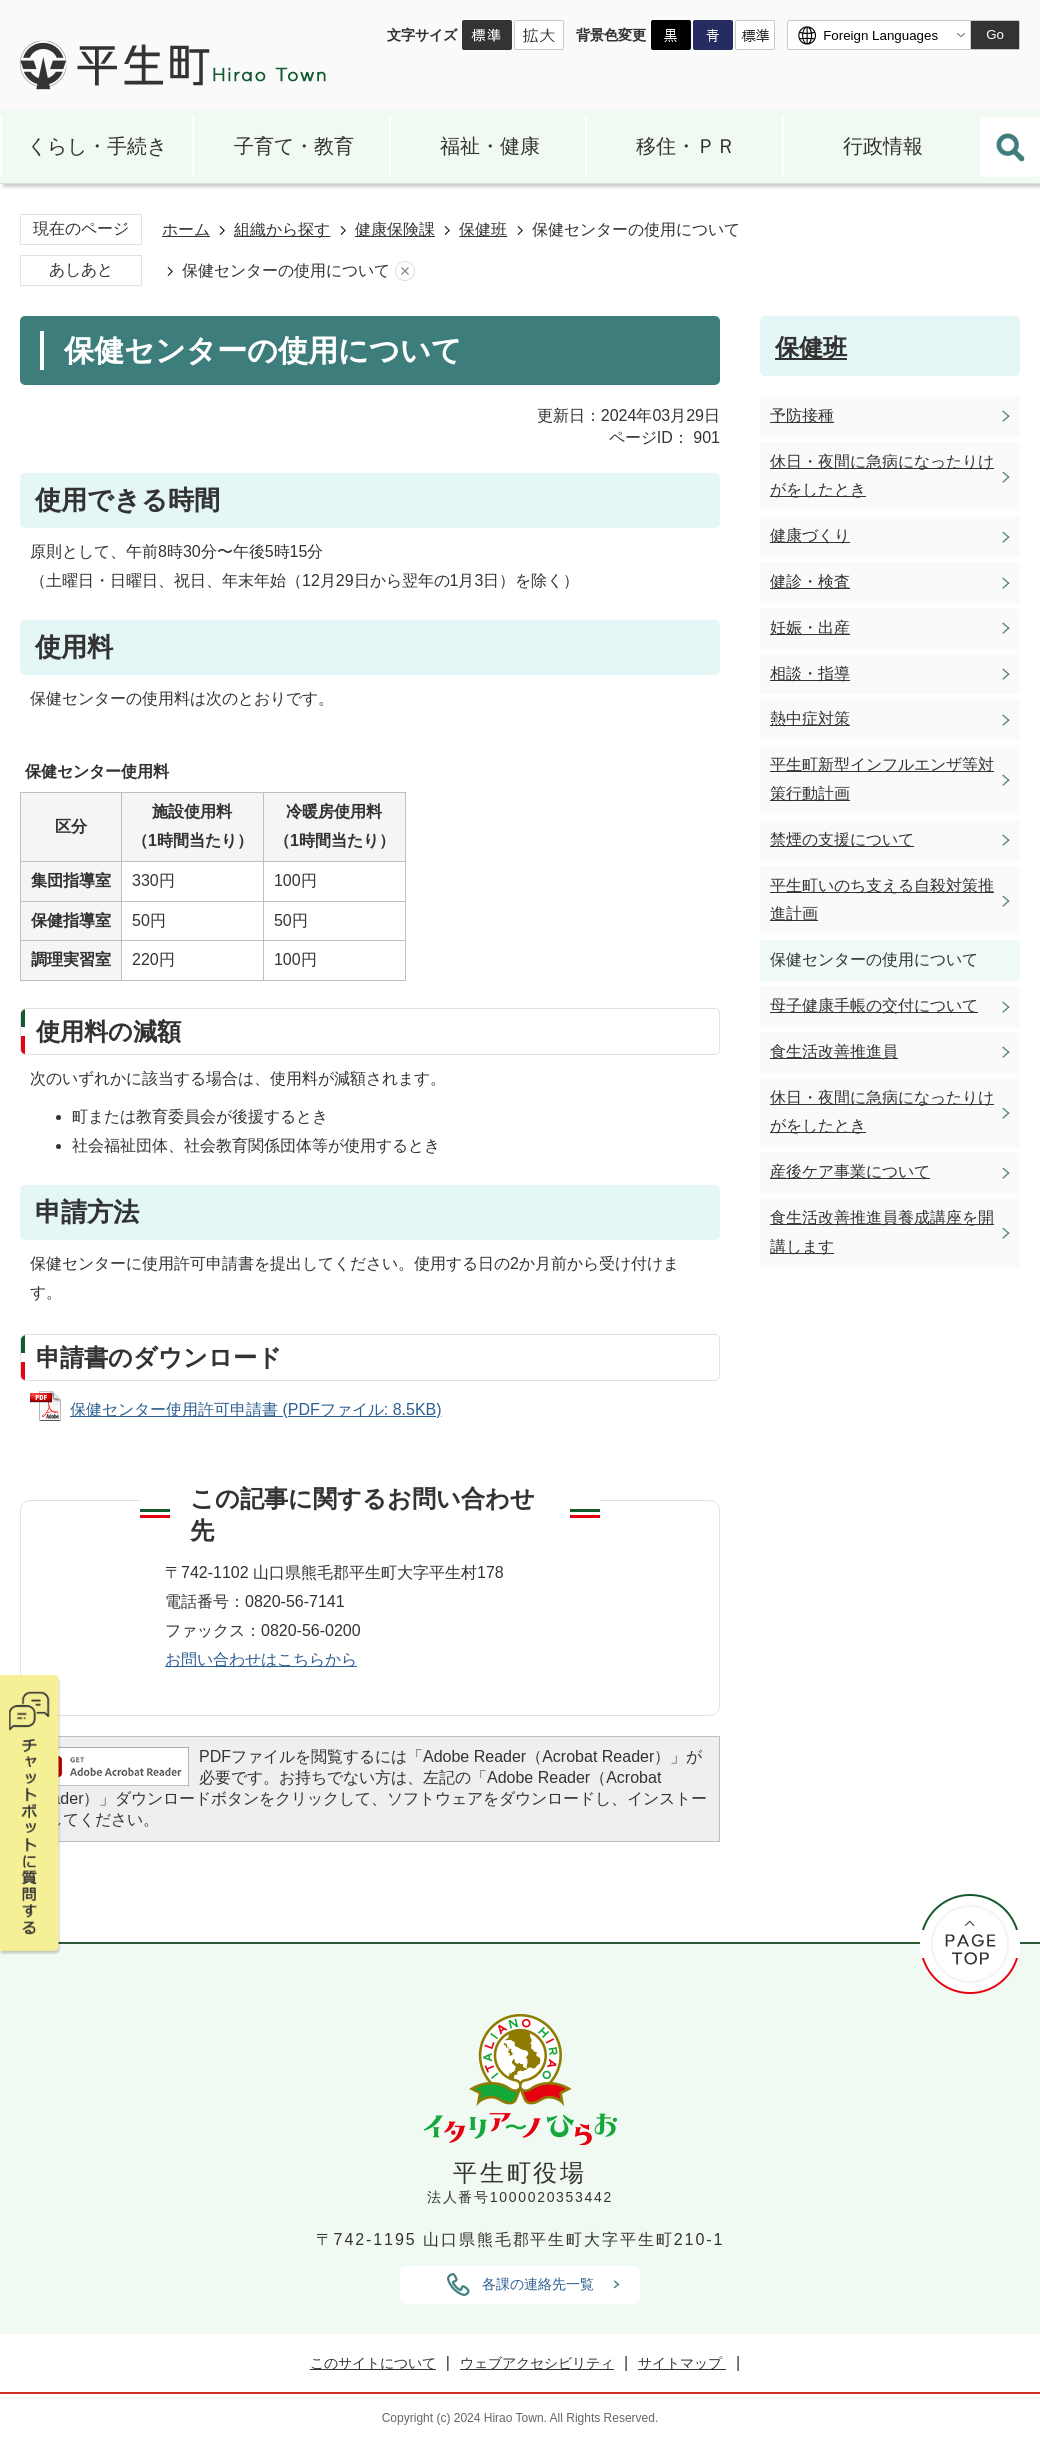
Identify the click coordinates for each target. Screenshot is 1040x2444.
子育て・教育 (294, 146)
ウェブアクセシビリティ (537, 2363)
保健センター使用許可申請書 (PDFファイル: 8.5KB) (256, 1409)
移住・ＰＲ (686, 146)
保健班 (483, 229)
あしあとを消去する (405, 271)
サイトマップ (682, 2363)
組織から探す (282, 229)
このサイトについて (373, 2363)
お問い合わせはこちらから (261, 1659)
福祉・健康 (490, 146)
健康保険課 (395, 229)
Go (995, 34)
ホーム (186, 229)
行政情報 (883, 146)
